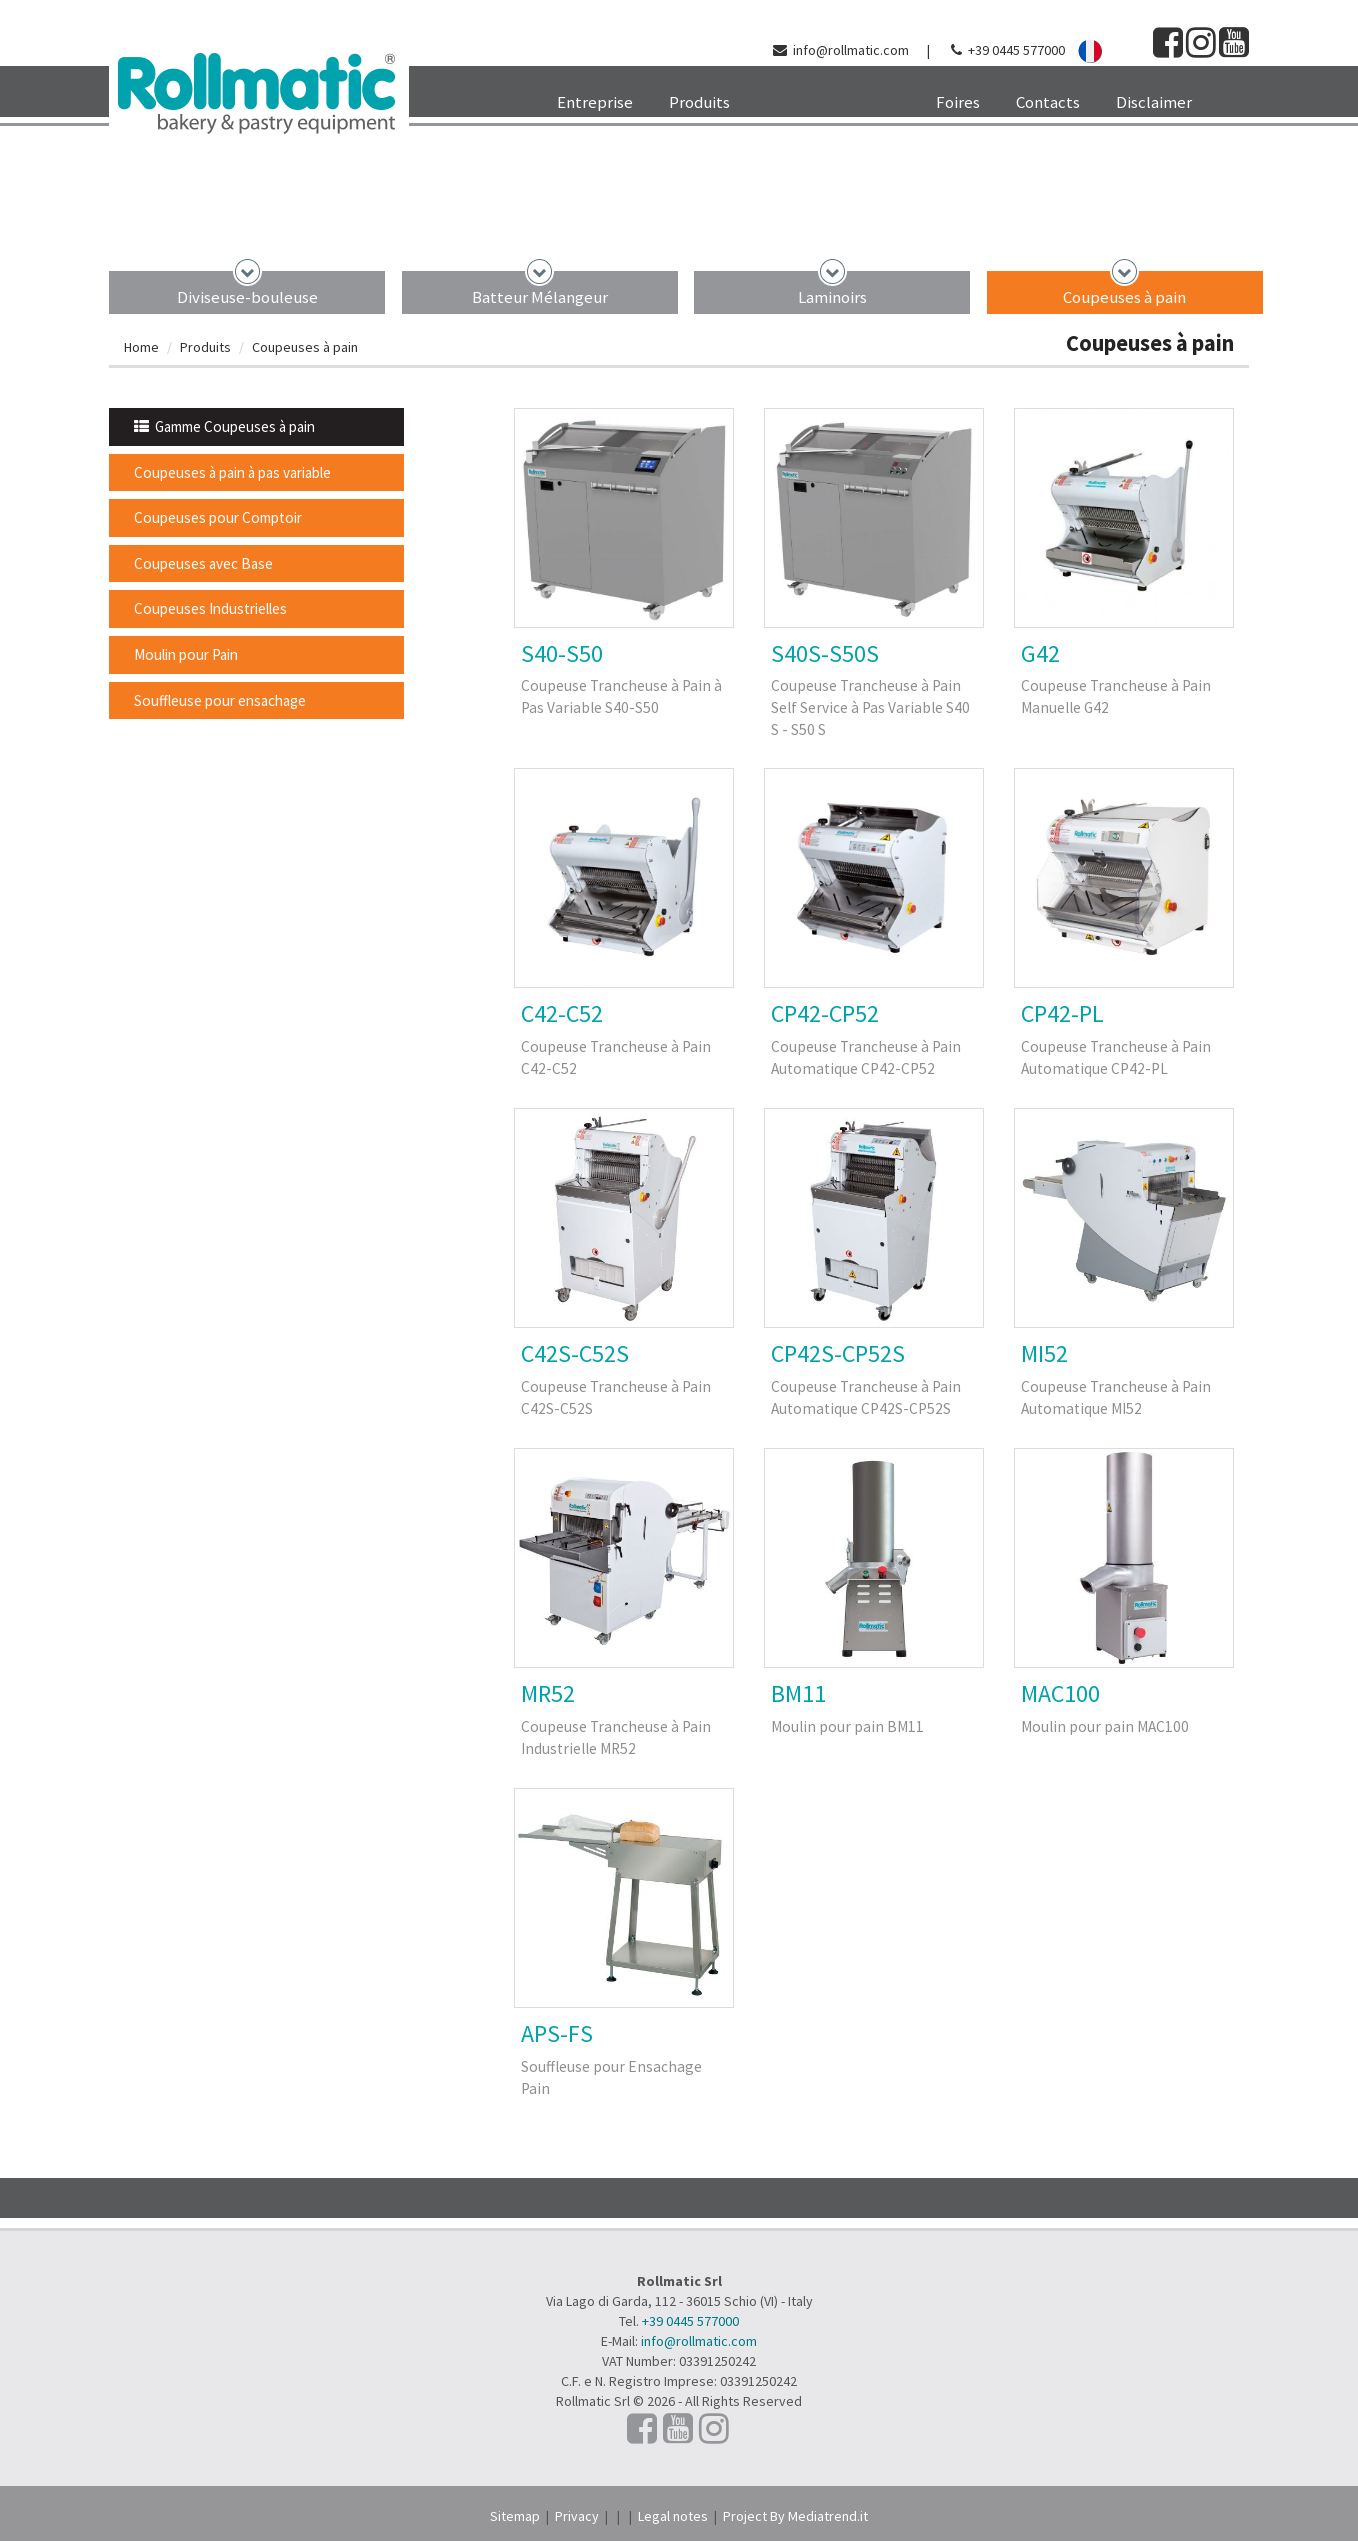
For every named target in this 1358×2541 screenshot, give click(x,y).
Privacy (577, 2516)
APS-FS (557, 2033)
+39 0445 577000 (1016, 50)
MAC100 (1060, 1693)
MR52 (548, 1693)
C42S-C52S (575, 1353)
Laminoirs (832, 297)
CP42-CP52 (825, 1013)
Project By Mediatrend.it (795, 2516)
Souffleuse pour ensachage (220, 700)
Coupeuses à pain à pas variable (232, 472)
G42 (1040, 653)
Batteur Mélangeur (540, 297)
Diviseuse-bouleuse (247, 297)
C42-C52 (562, 1013)
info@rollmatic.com (851, 50)
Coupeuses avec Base (203, 563)
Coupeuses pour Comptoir (218, 517)
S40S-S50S (825, 653)
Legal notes (673, 2516)
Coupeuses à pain (1124, 297)
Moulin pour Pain (186, 654)
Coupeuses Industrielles (210, 608)
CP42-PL (1062, 1013)
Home (141, 347)
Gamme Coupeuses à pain (224, 426)
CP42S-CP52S (838, 1353)
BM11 (798, 1693)
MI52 (1044, 1353)
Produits (205, 347)
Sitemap (515, 2516)
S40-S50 (562, 653)
